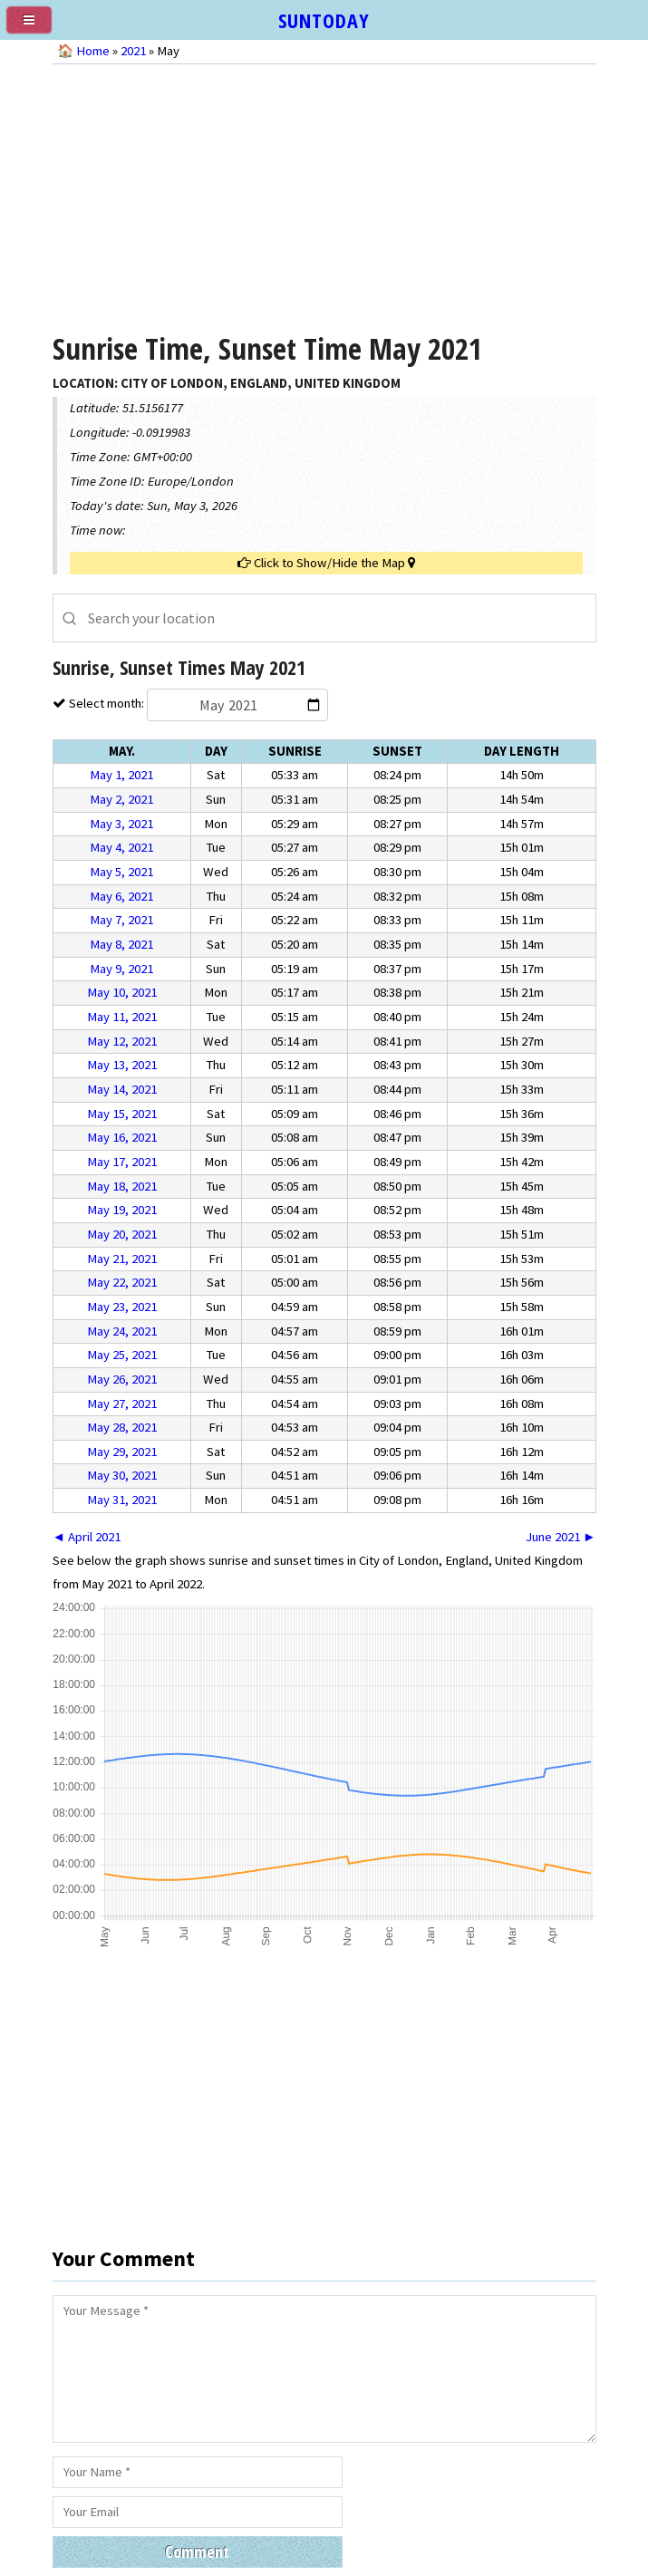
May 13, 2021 (122, 1064)
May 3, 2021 (121, 823)
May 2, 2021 (121, 799)
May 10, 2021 (122, 992)
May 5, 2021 (121, 871)
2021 (133, 51)
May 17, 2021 (122, 1161)
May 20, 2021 (122, 1234)
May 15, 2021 (122, 1113)
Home (93, 51)
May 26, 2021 (122, 1379)
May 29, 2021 (122, 1451)
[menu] (36, 27)
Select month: (197, 703)
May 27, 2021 (122, 1403)
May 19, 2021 (122, 1209)
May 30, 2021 (122, 1475)
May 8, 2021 (121, 944)
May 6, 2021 (121, 896)
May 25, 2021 (122, 1354)
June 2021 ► (561, 1537)
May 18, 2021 (122, 1186)
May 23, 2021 (122, 1306)
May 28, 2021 (122, 1427)
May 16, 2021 (122, 1137)
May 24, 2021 (122, 1331)
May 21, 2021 (122, 1258)
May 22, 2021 (122, 1282)
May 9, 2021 (121, 968)
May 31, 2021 (122, 1499)
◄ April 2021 (87, 1537)
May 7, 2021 (121, 920)
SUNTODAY (324, 20)
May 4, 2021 (121, 847)
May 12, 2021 (122, 1041)
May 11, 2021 (122, 1016)
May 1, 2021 (121, 775)
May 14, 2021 (122, 1089)
